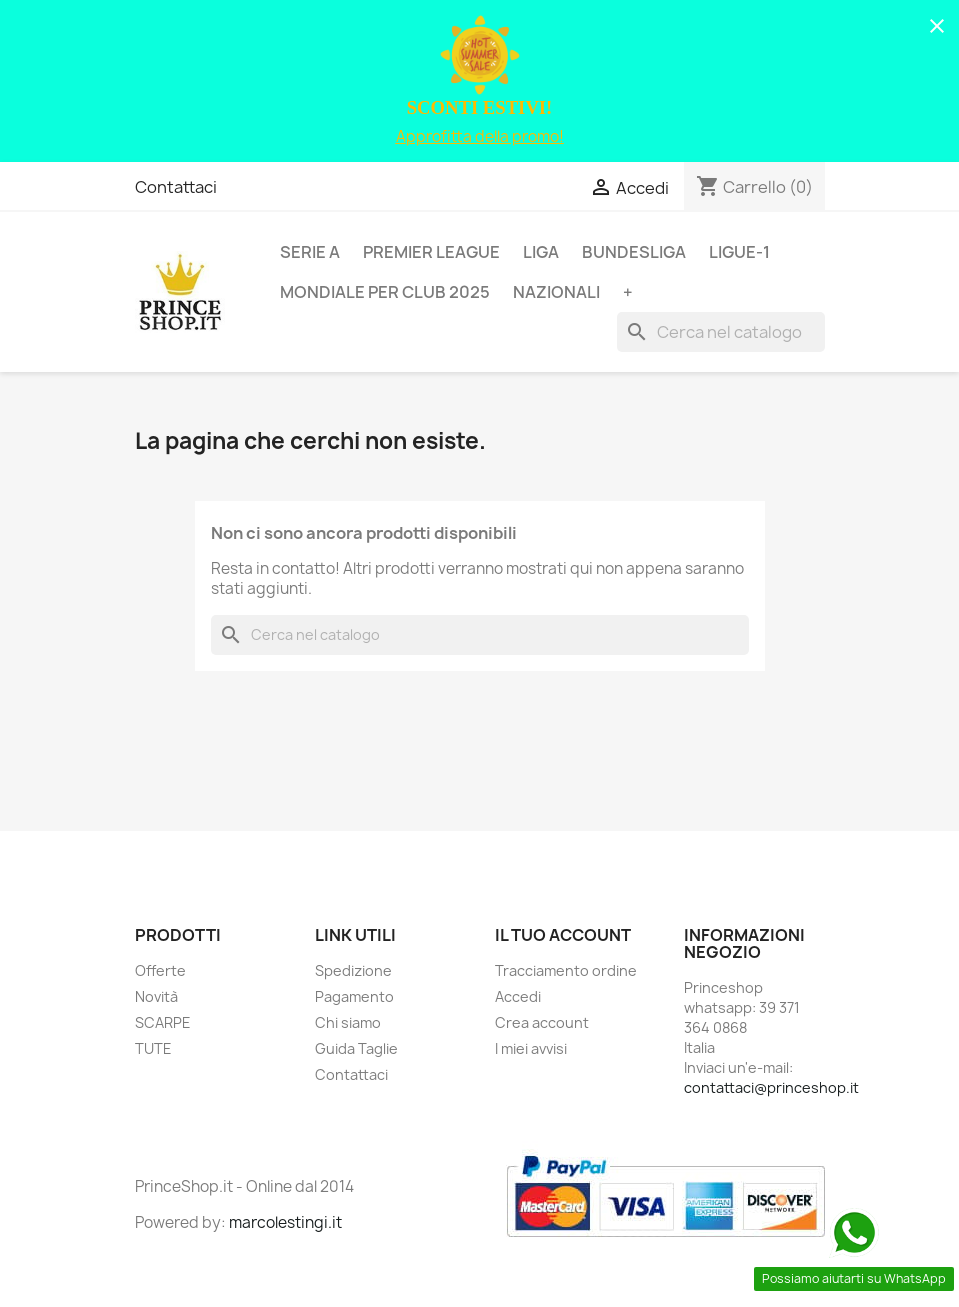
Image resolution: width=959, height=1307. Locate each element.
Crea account (542, 1022)
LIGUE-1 (739, 252)
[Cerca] (721, 332)
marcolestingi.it (285, 1222)
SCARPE (163, 1022)
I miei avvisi (531, 1048)
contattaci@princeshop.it (771, 1087)
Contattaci (176, 187)
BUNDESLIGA (634, 252)
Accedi (518, 996)
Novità (156, 996)
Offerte (160, 970)
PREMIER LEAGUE (431, 252)
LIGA (541, 252)
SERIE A (310, 252)
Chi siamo (348, 1022)
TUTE (153, 1048)
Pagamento (354, 996)
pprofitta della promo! (485, 136)
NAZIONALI (556, 292)
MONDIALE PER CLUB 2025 (385, 292)
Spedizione (353, 970)
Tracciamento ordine (566, 970)
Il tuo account (563, 935)
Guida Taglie (356, 1048)
